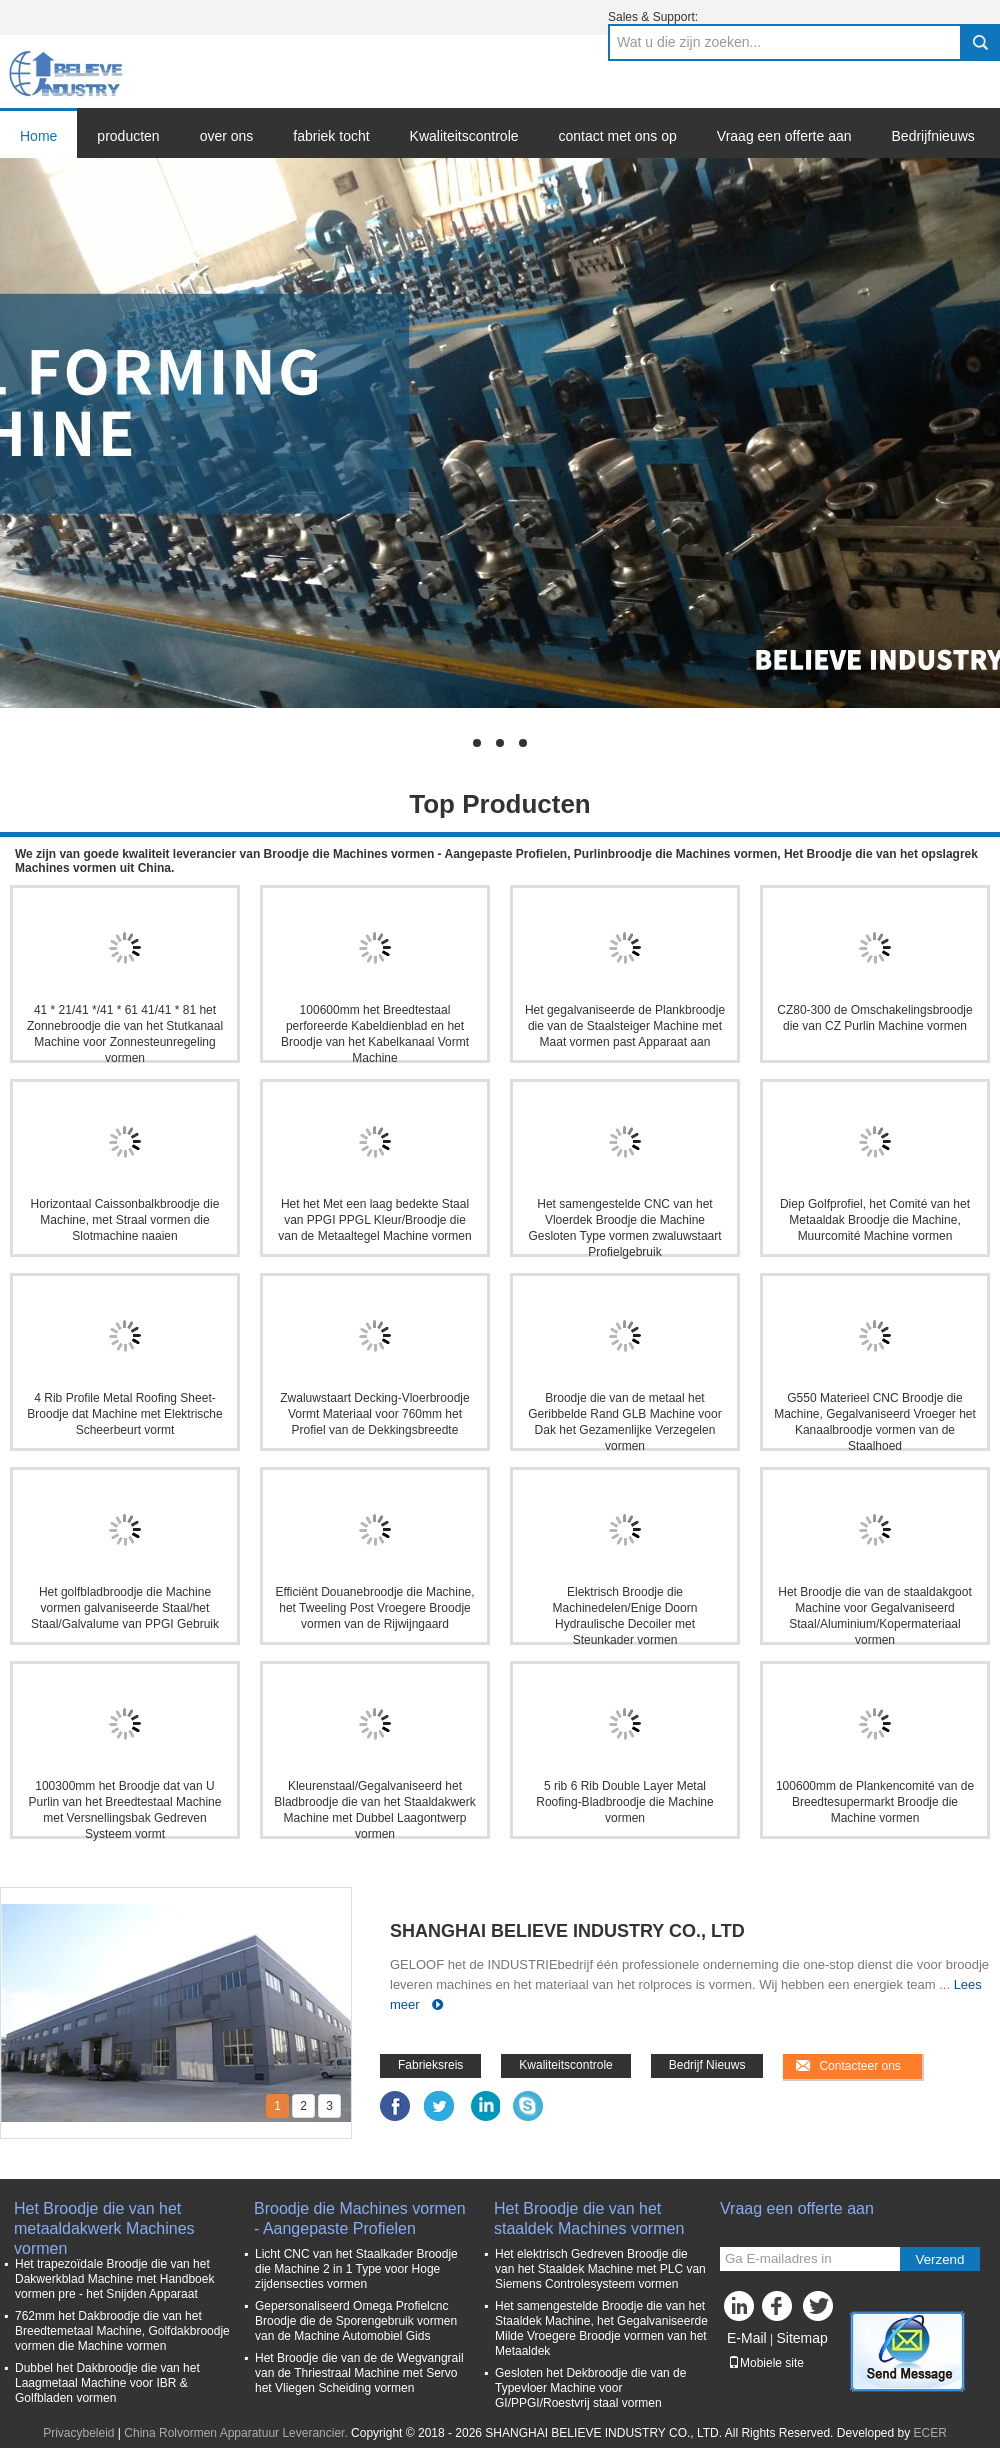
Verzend (940, 2259)
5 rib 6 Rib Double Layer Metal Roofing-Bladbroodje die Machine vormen (624, 1802)
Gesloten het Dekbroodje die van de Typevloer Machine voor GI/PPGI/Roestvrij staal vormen (590, 2388)
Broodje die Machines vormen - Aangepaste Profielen (360, 2218)
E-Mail (747, 2338)
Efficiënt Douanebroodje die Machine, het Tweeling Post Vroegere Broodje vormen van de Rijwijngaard (374, 1608)
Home (38, 136)
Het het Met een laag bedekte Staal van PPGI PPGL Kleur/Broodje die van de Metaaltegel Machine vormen (374, 1220)
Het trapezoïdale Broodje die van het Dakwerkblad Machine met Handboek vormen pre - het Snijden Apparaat (114, 2279)
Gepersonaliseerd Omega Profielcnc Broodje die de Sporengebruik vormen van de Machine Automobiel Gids (356, 2321)
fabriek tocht (331, 136)
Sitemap (801, 2338)
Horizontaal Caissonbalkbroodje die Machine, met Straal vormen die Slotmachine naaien (125, 1220)
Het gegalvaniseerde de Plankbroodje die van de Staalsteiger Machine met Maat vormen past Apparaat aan (625, 1026)
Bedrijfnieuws (933, 136)
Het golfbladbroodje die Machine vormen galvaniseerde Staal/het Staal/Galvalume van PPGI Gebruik (125, 1608)
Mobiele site (766, 2363)
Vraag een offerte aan (784, 136)
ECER (930, 2433)
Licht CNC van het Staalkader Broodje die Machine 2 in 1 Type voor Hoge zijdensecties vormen (356, 2269)
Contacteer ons (859, 2066)
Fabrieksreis (430, 2065)
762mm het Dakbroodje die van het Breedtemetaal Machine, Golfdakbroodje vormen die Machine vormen (122, 2331)
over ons (227, 136)
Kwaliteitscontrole (464, 136)
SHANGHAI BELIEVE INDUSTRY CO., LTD (567, 1931)
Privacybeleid (78, 2433)
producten (128, 136)
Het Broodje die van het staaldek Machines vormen (589, 2218)
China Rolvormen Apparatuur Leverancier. (237, 2433)
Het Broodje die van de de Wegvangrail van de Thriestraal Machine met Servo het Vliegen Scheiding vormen (359, 2373)
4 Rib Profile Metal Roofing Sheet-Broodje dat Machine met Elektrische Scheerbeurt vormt (124, 1414)
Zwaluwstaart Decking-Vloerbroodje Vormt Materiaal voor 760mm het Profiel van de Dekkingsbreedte (374, 1414)
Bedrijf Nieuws (707, 2065)
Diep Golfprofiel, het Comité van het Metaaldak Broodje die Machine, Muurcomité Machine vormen (875, 1220)
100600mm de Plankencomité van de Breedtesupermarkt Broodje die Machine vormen (875, 1802)
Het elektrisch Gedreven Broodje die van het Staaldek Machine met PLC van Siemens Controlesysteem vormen (600, 2269)
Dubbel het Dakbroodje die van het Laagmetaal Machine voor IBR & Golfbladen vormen (107, 2383)
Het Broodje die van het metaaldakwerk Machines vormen (104, 2219)
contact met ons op (618, 136)
